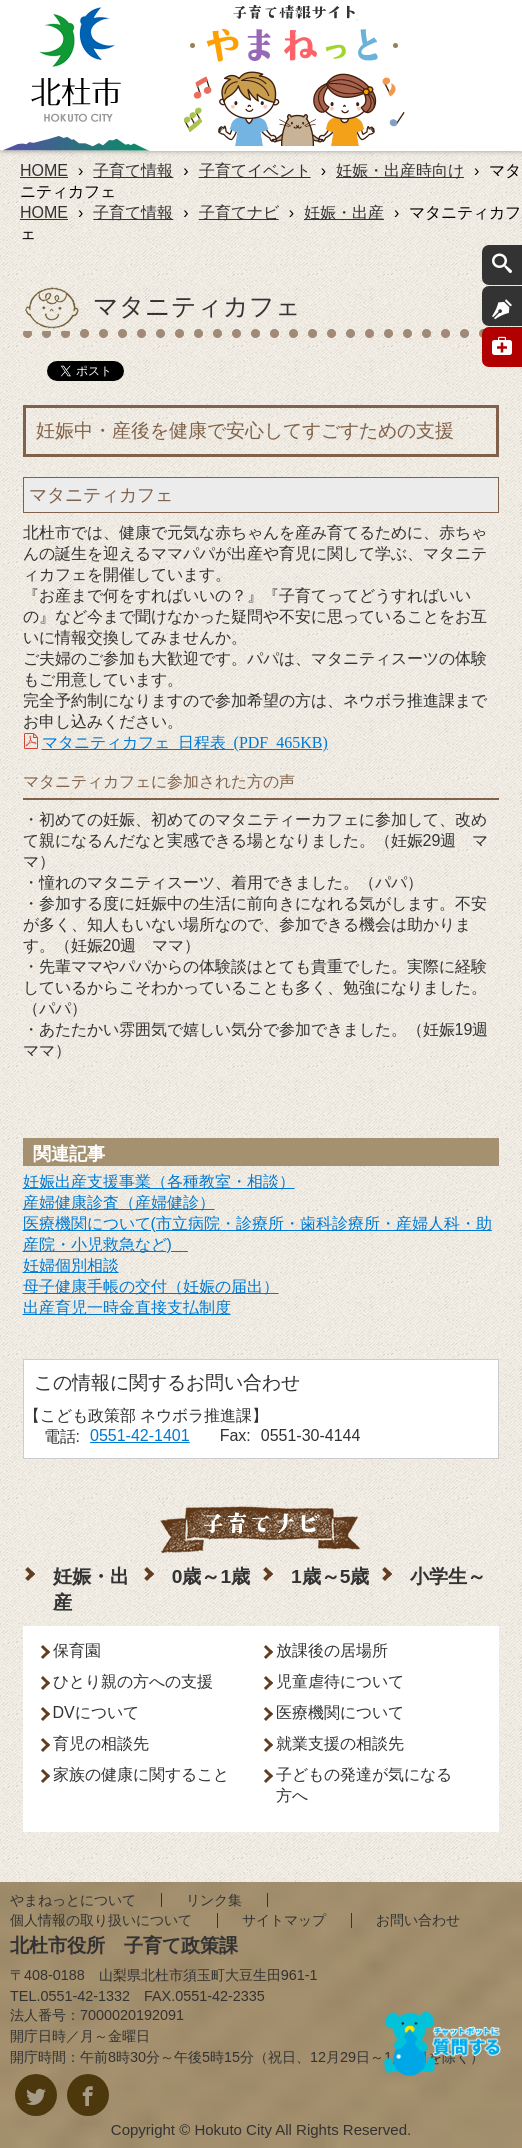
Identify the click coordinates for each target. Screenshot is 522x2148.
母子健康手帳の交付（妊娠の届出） (151, 1286)
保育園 (77, 1650)
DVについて (96, 1712)
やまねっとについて (73, 1900)
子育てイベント (255, 170)
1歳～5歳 (330, 1576)
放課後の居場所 (332, 1650)
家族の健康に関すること (141, 1774)
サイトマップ (284, 1920)
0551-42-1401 (140, 1435)
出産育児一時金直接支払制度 (127, 1307)
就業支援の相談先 (340, 1743)
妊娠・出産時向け (400, 170)
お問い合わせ (418, 1920)
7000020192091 (132, 2015)
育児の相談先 (101, 1743)
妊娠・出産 (344, 212)
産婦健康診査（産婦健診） (119, 1202)
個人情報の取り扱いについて (101, 1920)
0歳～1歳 (211, 1576)
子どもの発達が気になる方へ (364, 1785)
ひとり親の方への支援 (133, 1681)
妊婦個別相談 (71, 1265)
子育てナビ (239, 212)
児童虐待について (340, 1681)
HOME (44, 170)
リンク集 (214, 1900)
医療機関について (340, 1712)
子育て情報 (133, 170)
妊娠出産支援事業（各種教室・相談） (159, 1181)
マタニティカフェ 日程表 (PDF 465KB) (185, 741)
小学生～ (448, 1576)
